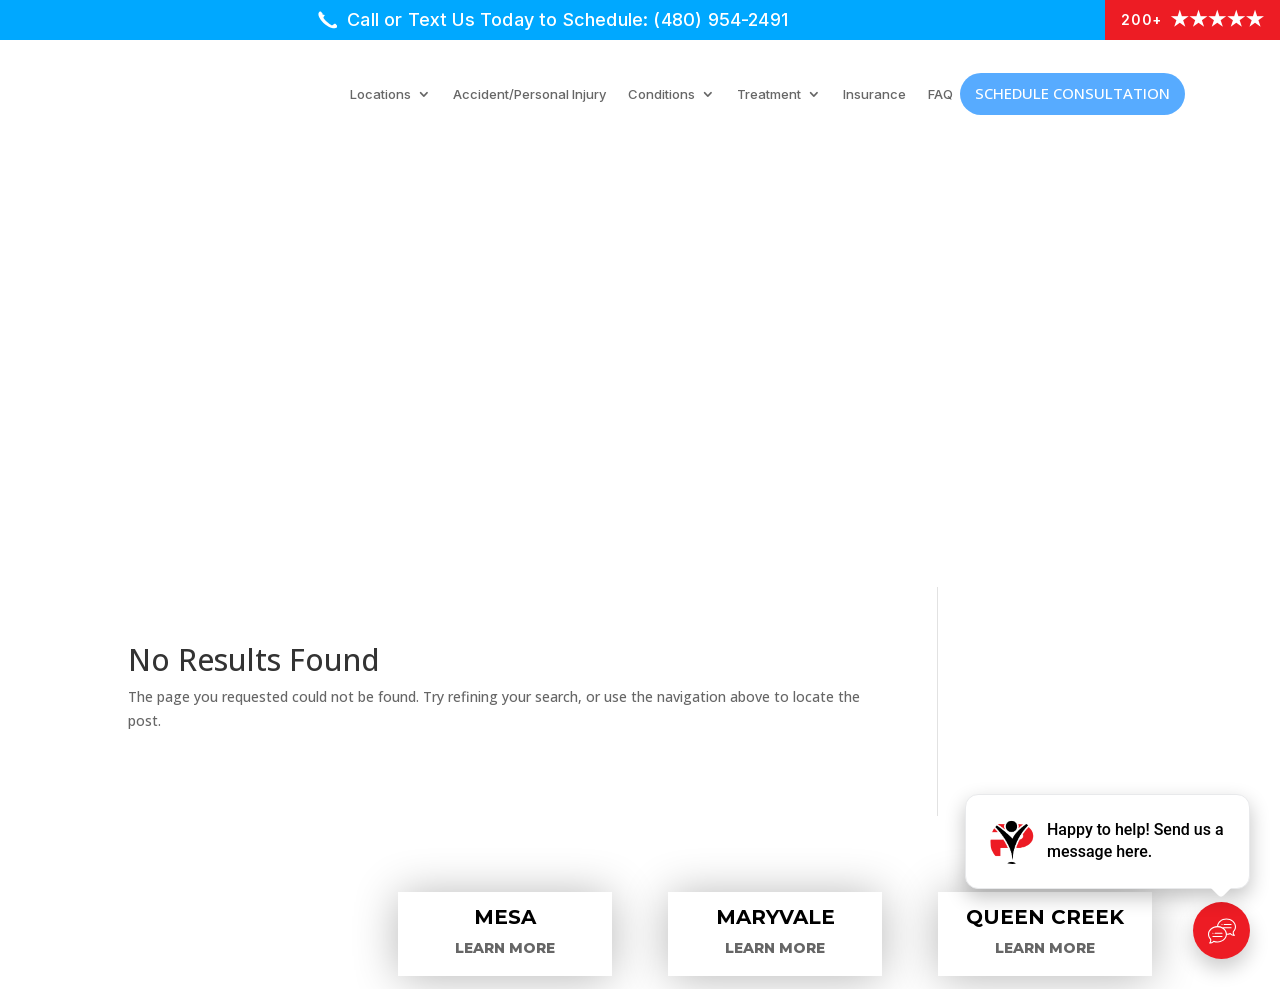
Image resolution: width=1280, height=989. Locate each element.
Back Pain (909, 660)
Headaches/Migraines (960, 712)
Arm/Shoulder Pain (949, 634)
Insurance (874, 94)
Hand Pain (911, 686)
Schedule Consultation (1072, 93)
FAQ (940, 94)
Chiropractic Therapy (598, 740)
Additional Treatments (604, 766)
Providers (188, 660)
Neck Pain (910, 790)
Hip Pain (902, 738)
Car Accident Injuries (236, 712)
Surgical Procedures (595, 714)
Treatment (769, 94)
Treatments (197, 686)
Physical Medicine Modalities (631, 688)
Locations (380, 94)
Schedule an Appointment (261, 738)
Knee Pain (910, 764)
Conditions (661, 94)
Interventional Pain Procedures (644, 636)
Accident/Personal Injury (529, 94)
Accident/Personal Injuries (621, 792)
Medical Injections (584, 662)
